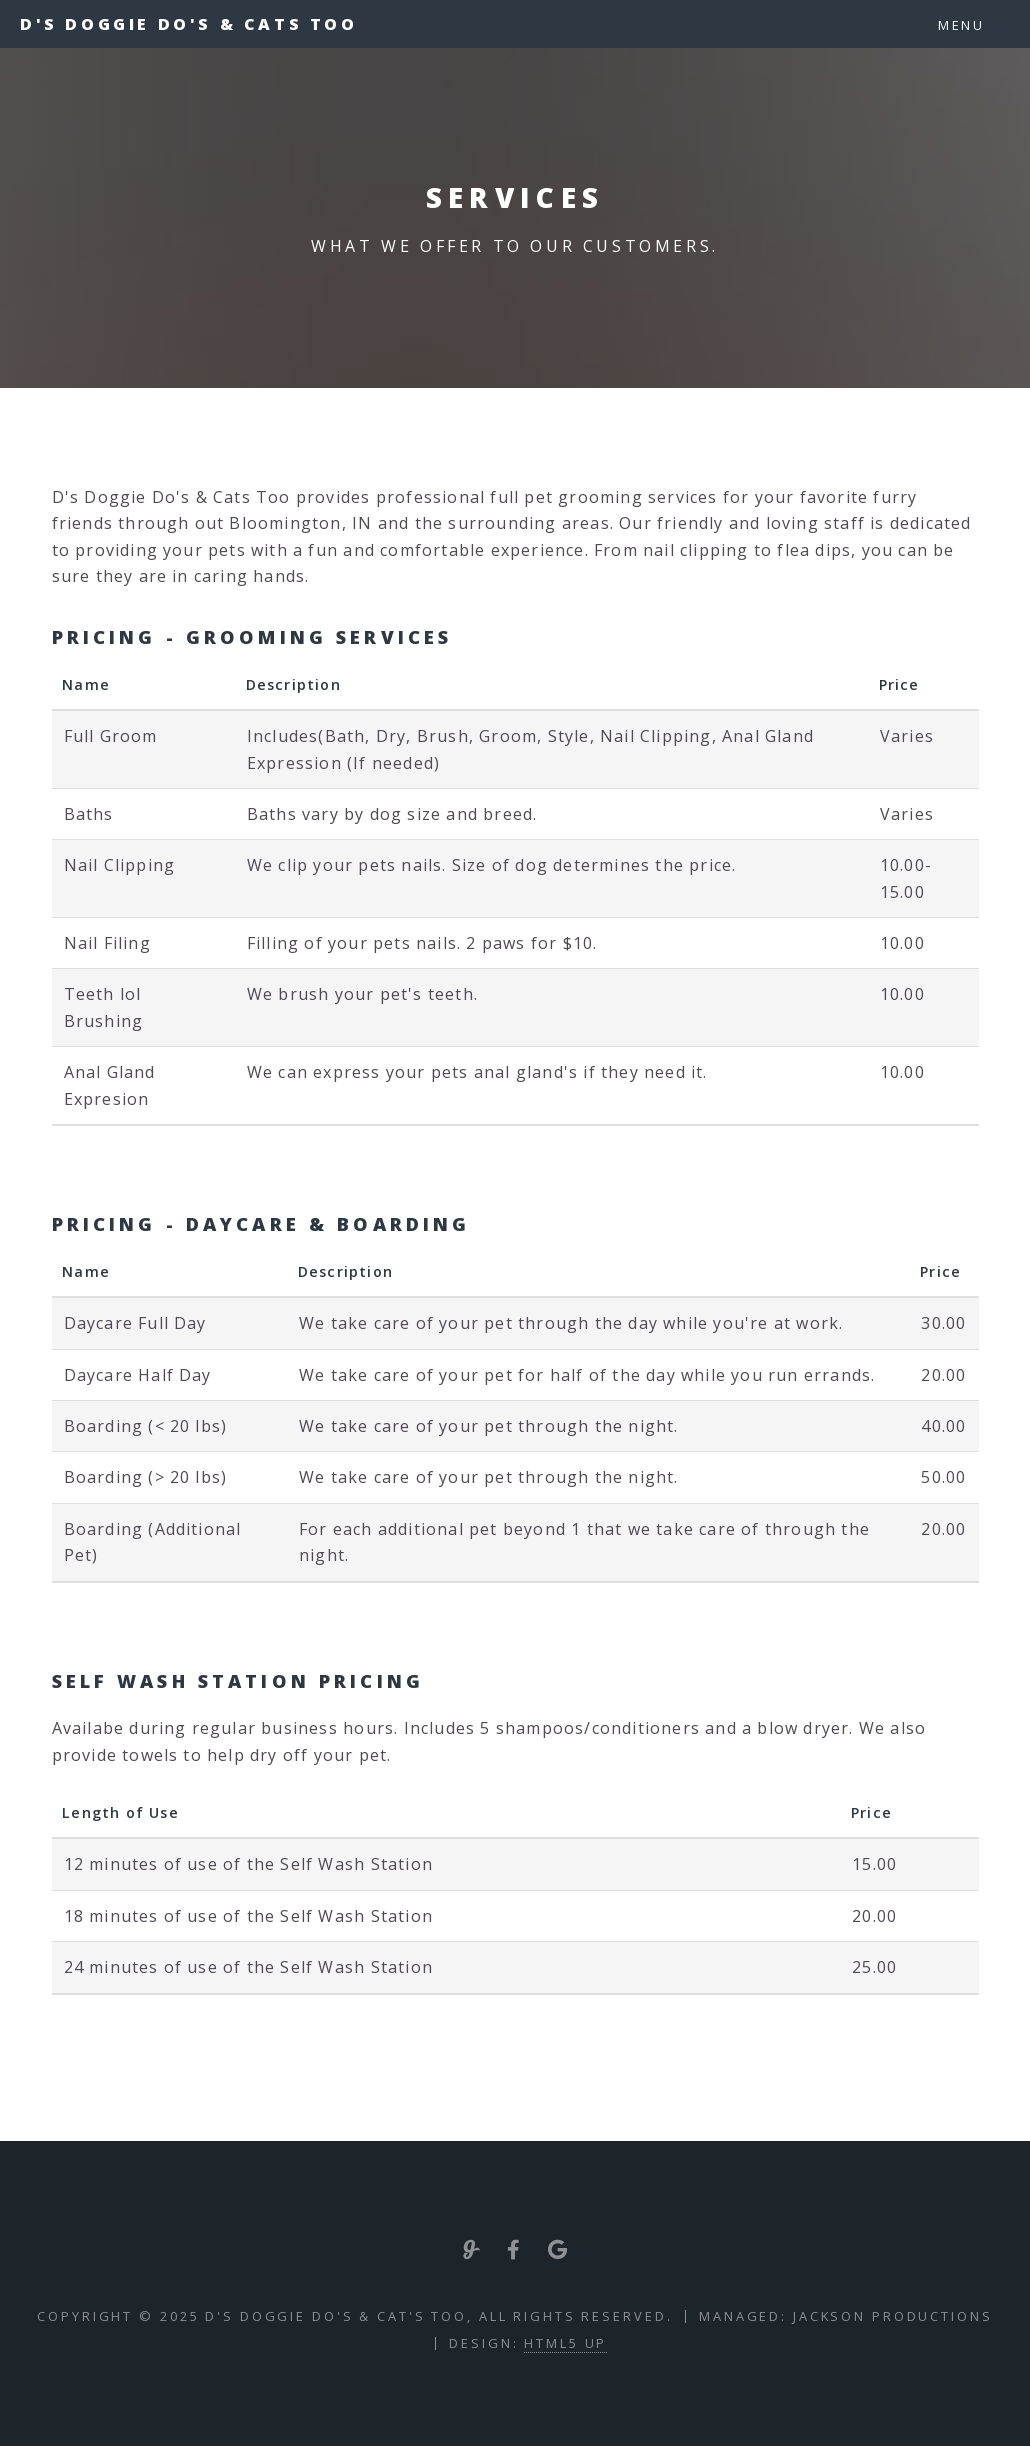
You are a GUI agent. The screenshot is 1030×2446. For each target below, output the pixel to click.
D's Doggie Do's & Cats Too (189, 24)
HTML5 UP (565, 2343)
